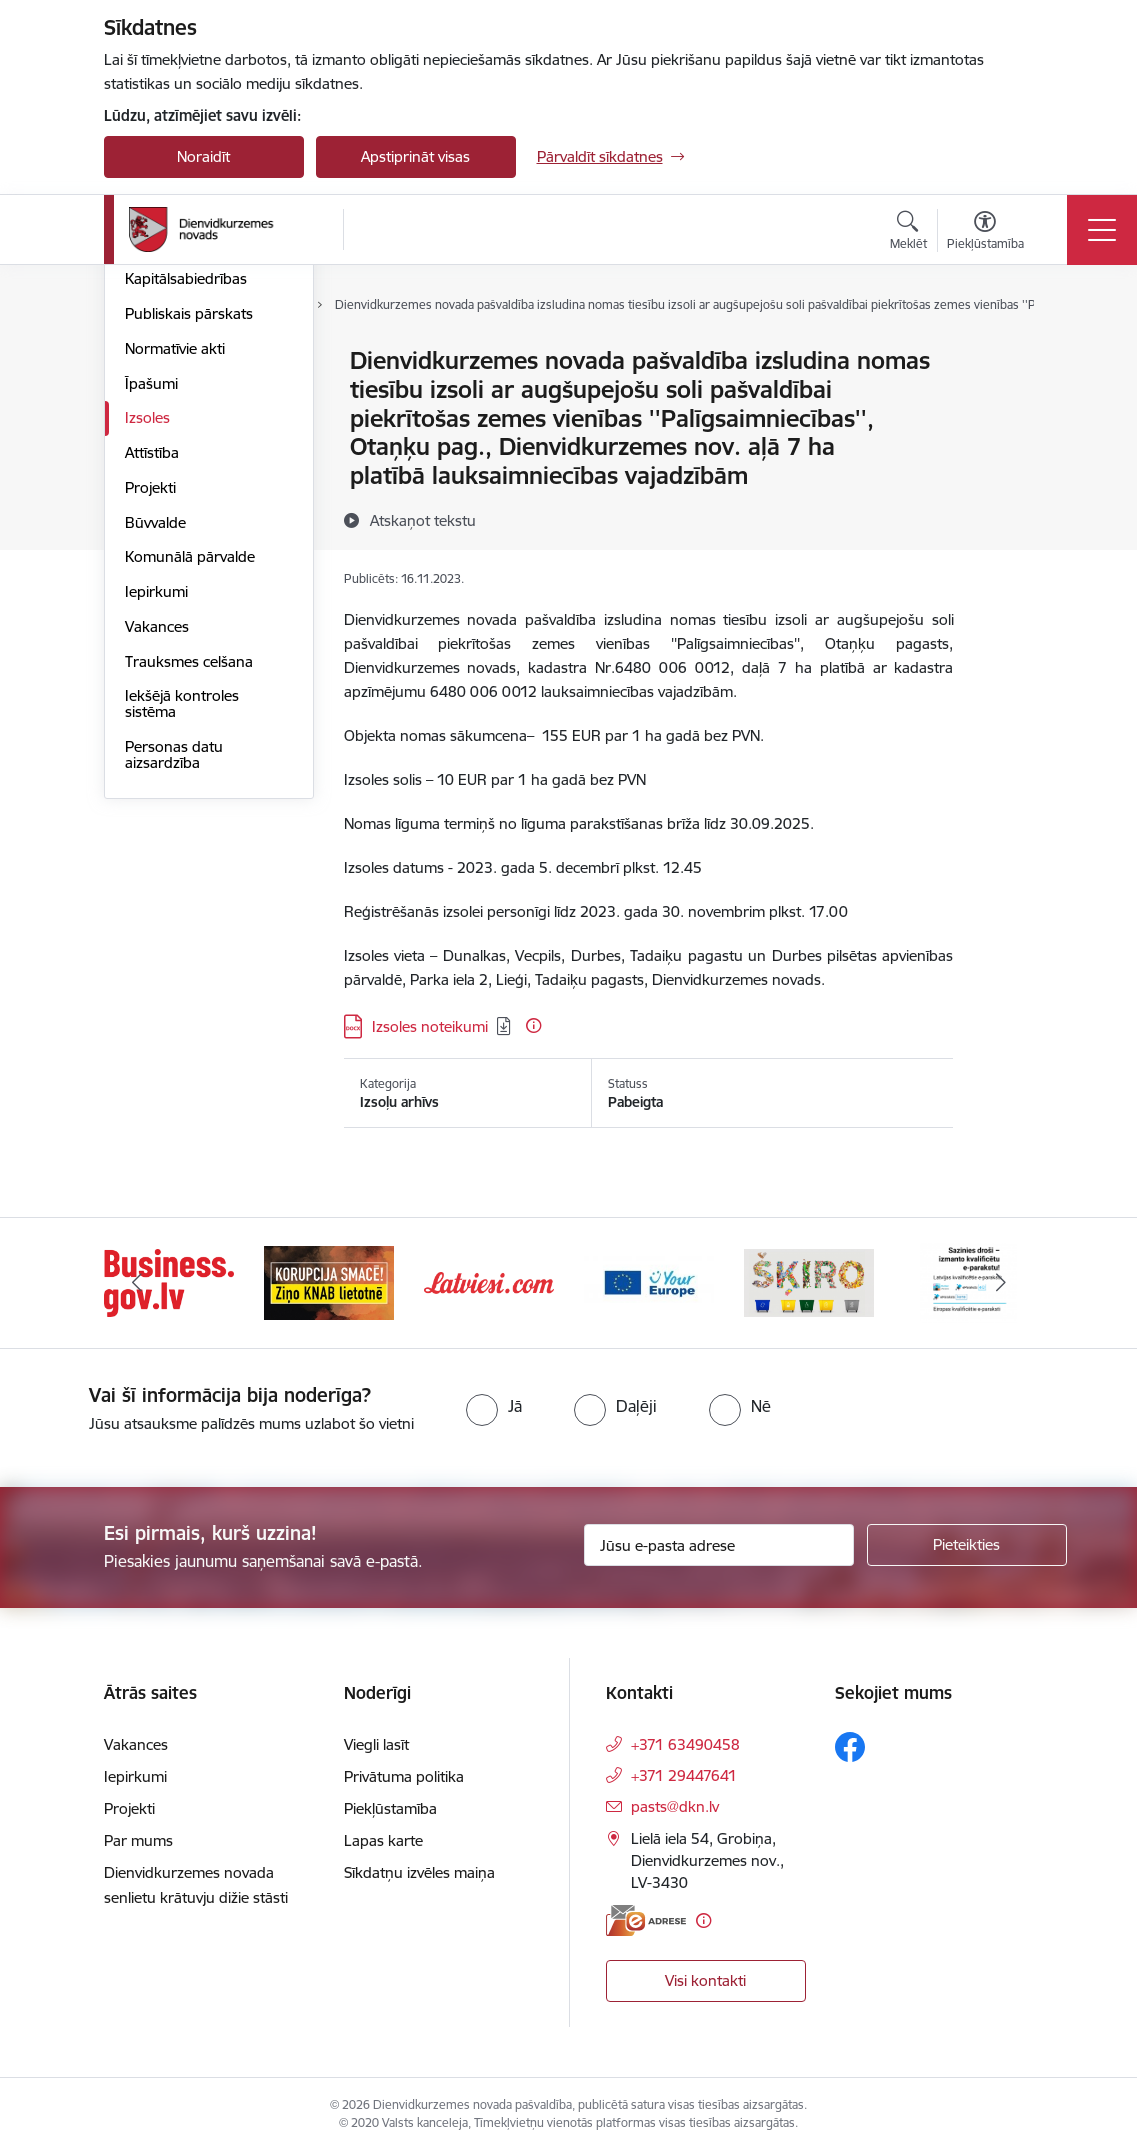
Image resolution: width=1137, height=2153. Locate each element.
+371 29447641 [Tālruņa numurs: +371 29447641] (684, 1775)
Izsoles (147, 655)
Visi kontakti (705, 1980)
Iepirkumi (156, 829)
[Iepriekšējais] (137, 1283)
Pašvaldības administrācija (171, 439)
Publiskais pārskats (189, 551)
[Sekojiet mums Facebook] (850, 1747)
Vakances (157, 864)
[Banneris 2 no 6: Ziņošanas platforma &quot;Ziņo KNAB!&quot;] (329, 1281)
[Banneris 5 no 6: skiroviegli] (809, 1281)
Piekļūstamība (390, 1808)
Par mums (138, 1840)
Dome (145, 361)
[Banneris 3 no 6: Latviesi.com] (489, 1281)
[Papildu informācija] (533, 1025)
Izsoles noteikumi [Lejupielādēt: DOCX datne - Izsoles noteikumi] (430, 1026)
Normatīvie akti (175, 586)
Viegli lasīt (376, 1744)
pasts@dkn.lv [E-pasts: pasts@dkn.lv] (675, 1806)
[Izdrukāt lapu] (1005, 352)
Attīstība (152, 690)
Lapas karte (383, 1840)
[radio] (494, 1406)
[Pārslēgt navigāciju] (1102, 230)
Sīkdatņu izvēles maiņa (419, 1872)
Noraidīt (203, 156)
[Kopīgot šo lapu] (1005, 402)
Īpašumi (151, 621)
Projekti (150, 725)
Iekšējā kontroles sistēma (182, 941)
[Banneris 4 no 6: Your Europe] (649, 1281)
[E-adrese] (646, 1920)
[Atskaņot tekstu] (423, 520)
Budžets (152, 482)
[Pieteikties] (967, 1545)
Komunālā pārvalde (190, 794)
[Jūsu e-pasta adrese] (719, 1545)
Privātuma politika (404, 1776)
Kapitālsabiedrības (186, 516)
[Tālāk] (1001, 1283)
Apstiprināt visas (415, 156)
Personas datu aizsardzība (174, 992)
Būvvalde (155, 760)
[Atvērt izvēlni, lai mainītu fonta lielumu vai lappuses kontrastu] (985, 233)
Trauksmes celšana (189, 899)
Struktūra (157, 396)
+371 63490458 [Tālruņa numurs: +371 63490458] (685, 1744)
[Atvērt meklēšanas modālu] (908, 233)
